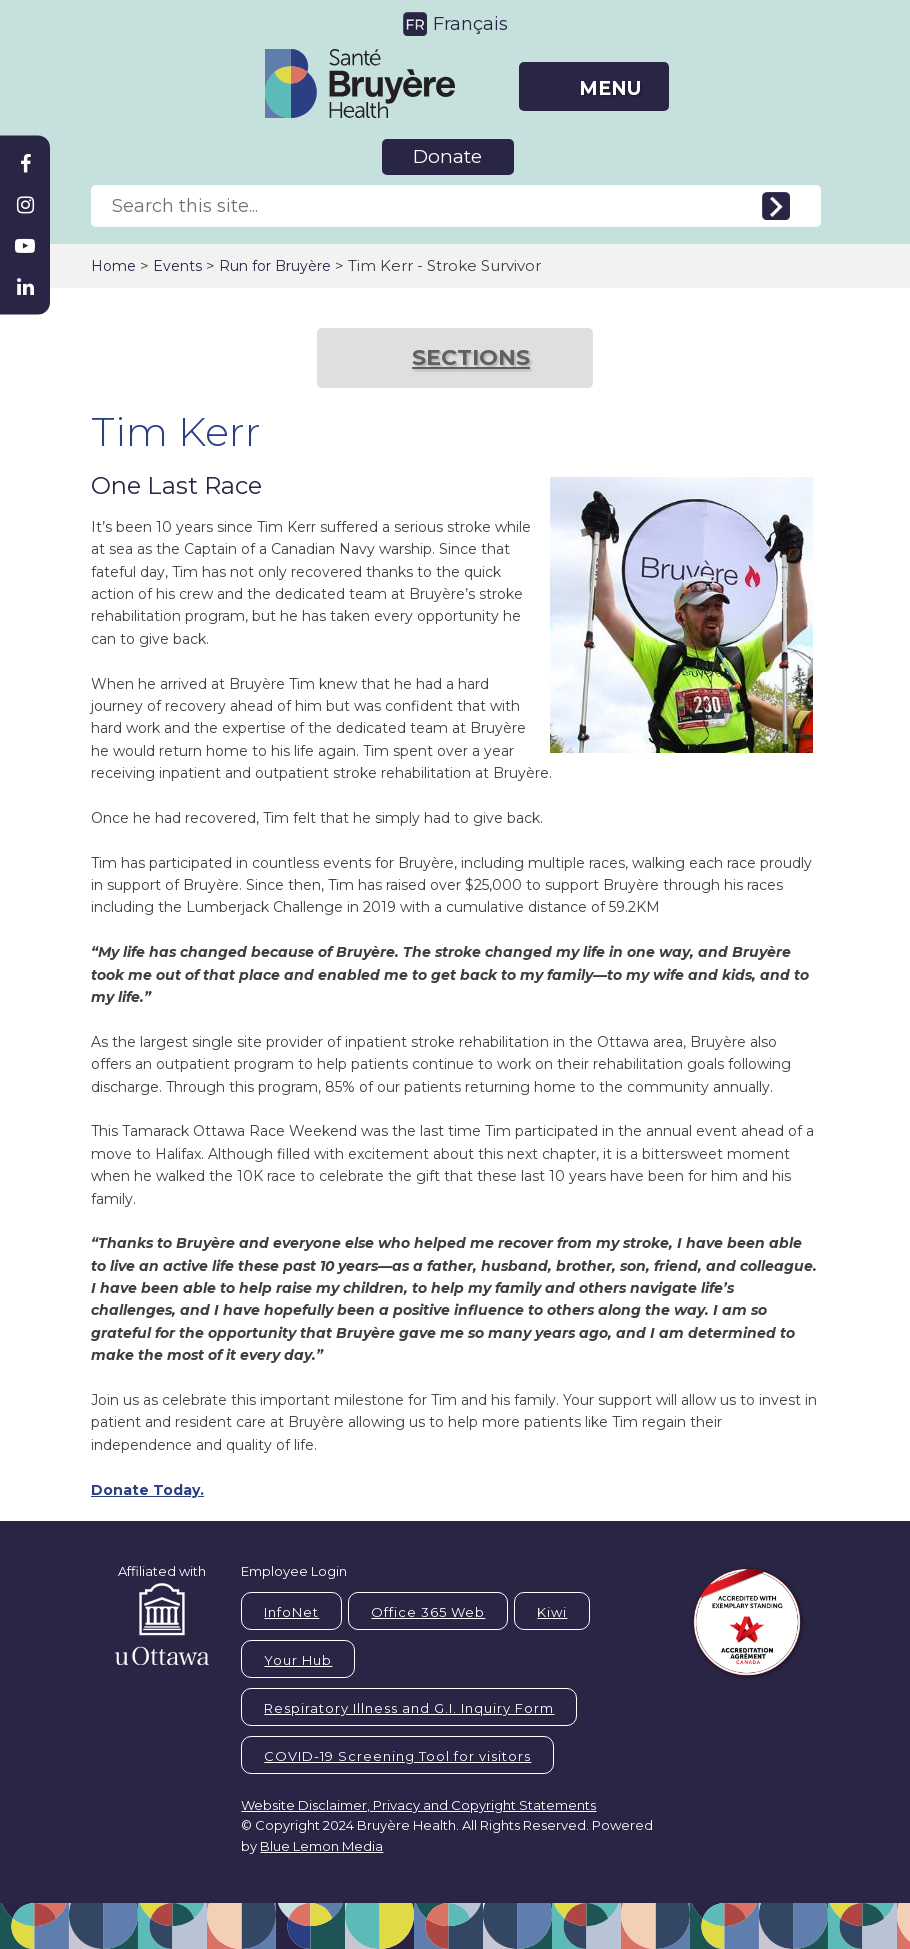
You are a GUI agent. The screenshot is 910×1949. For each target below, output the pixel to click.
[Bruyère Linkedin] (25, 287)
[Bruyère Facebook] (25, 164)
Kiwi (552, 1612)
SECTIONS (471, 357)
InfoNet (291, 1612)
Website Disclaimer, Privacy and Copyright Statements (418, 1805)
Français (470, 24)
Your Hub (298, 1660)
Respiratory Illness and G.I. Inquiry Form (409, 1708)
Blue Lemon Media (321, 1846)
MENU (610, 88)
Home (113, 266)
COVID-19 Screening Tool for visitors (397, 1756)
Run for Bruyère (275, 266)
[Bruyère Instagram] (25, 205)
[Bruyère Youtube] (25, 246)
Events (177, 266)
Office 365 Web (428, 1612)
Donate (447, 156)
